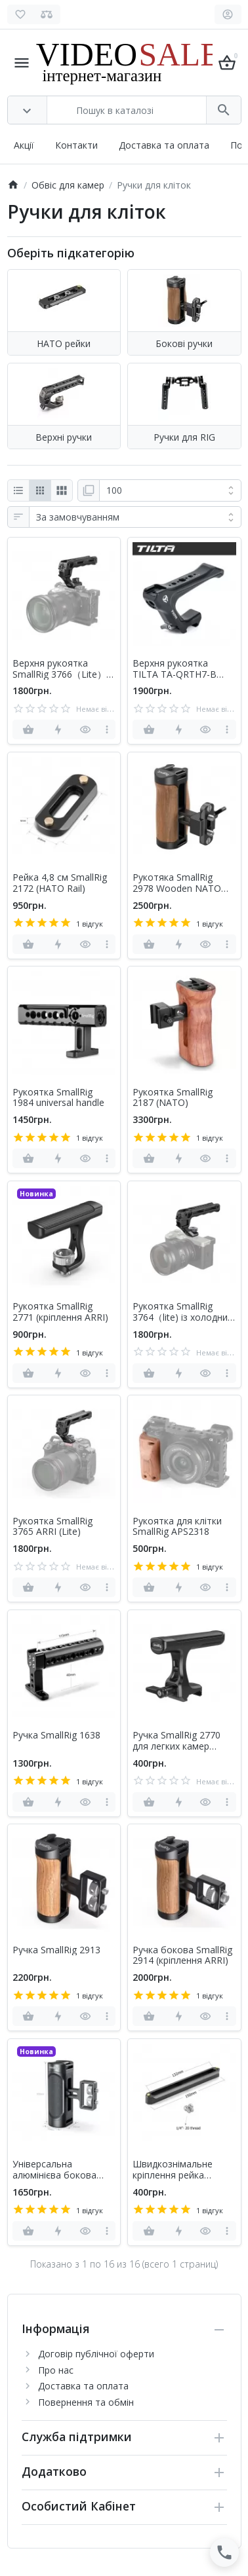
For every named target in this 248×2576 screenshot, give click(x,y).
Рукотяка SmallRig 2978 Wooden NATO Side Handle (177, 883)
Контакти (76, 145)
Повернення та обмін (86, 2402)
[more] (106, 729)
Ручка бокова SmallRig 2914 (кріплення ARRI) (182, 1956)
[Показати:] (170, 490)
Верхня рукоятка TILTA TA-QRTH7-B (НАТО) (175, 669)
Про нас (55, 2370)
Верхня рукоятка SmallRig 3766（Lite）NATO (59, 669)
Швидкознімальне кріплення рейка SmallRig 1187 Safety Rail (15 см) (177, 2170)
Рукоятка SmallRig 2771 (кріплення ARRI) (60, 1312)
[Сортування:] (135, 517)
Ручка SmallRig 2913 (56, 1950)
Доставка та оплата (164, 145)
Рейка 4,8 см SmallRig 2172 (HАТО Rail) (59, 883)
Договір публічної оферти (96, 2353)
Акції (24, 145)
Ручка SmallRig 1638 (56, 1735)
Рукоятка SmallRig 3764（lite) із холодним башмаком (183, 1312)
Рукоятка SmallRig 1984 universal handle (58, 1098)
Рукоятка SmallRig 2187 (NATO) (173, 1098)
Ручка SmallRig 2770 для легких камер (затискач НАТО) (176, 1741)
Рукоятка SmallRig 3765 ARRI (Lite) (52, 1527)
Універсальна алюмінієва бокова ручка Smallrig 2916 (54, 2170)
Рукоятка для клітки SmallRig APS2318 (177, 1527)
